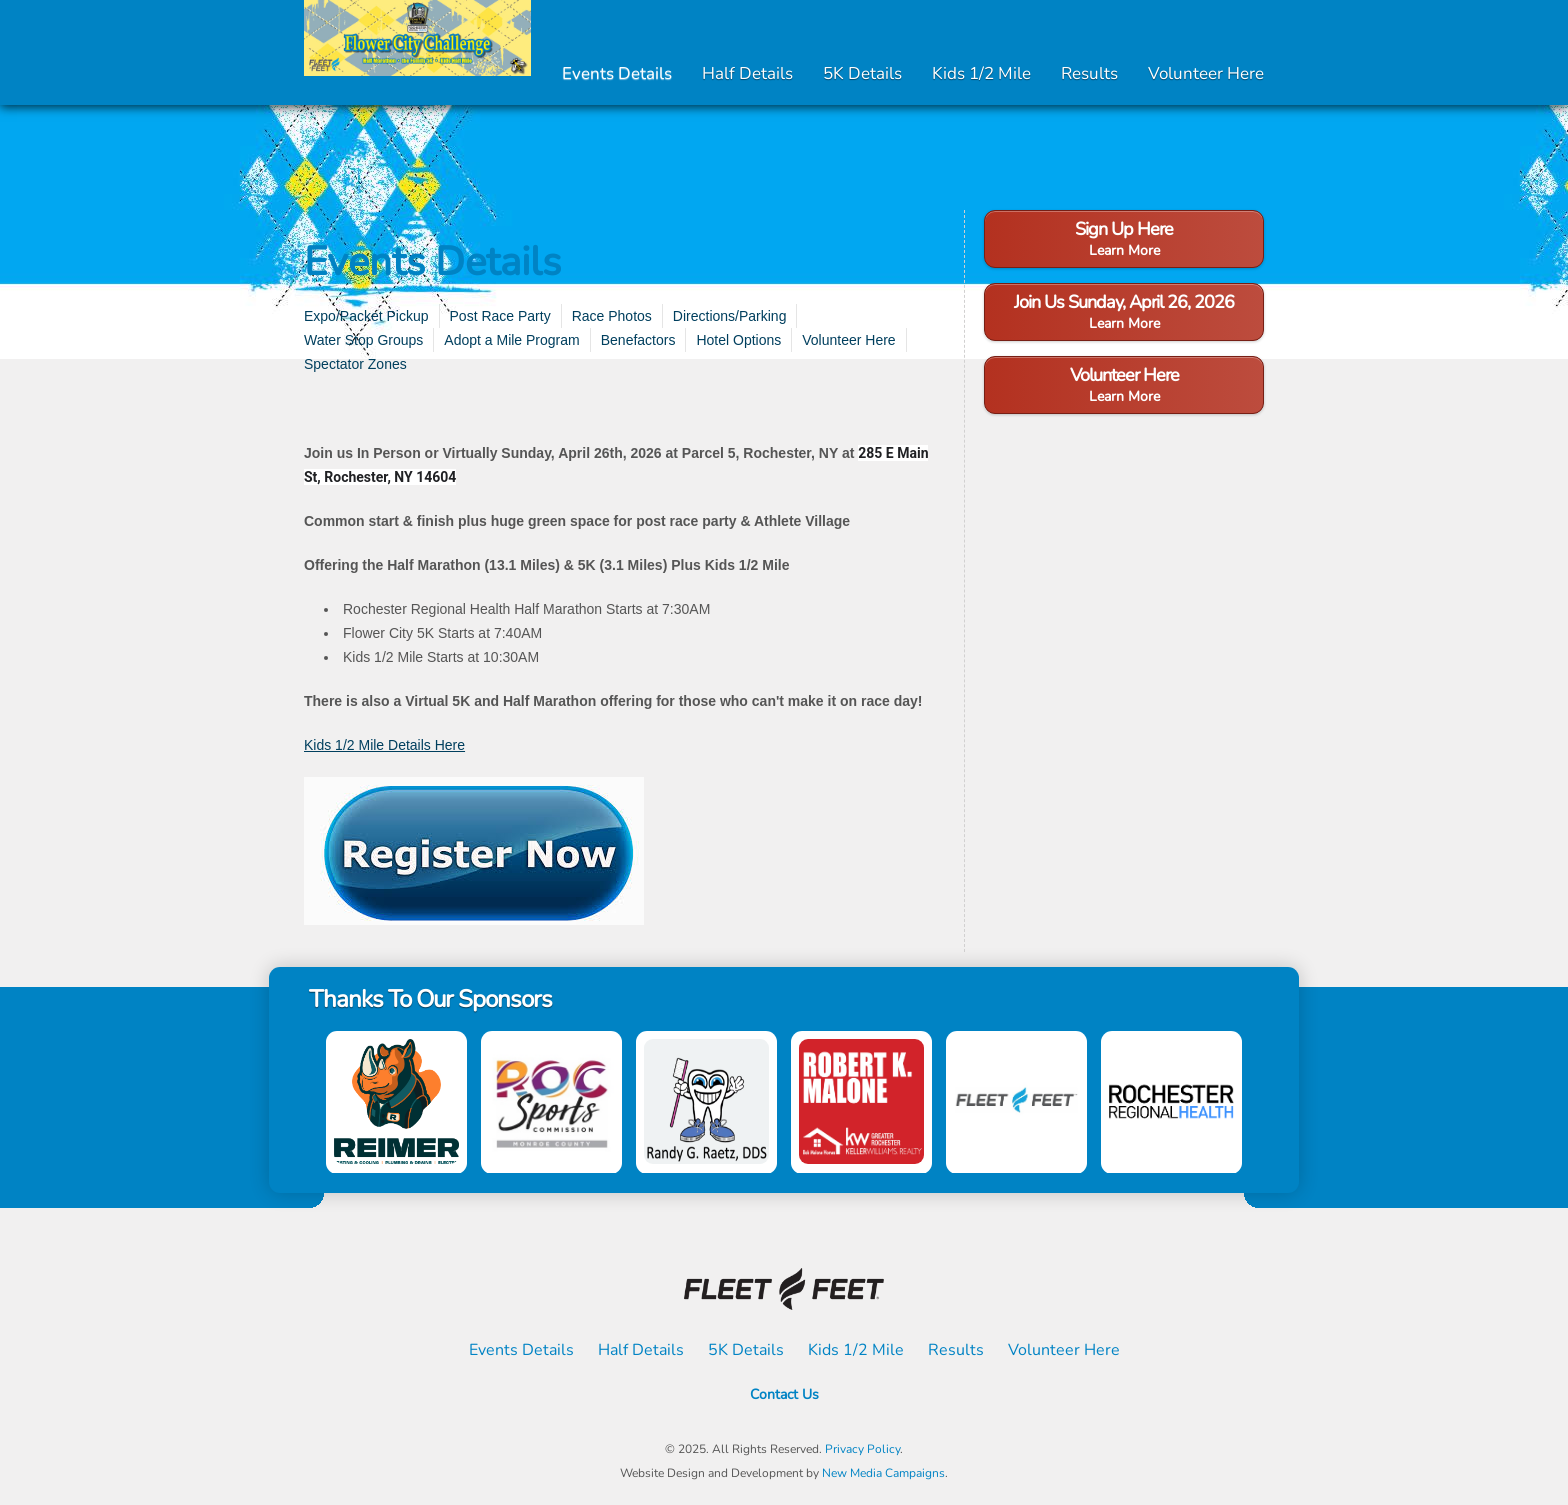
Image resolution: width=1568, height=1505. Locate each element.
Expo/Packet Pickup (366, 316)
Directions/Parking (730, 316)
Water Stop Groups (363, 340)
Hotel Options (738, 340)
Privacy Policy (862, 1449)
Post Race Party (500, 316)
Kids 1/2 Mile (981, 73)
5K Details (862, 73)
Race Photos (612, 316)
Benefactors (638, 340)
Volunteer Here (1206, 73)
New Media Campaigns (883, 1473)
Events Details (617, 73)
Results (1089, 73)
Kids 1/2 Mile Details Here (384, 745)
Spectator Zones (355, 364)
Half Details (747, 73)
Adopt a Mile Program (511, 340)
